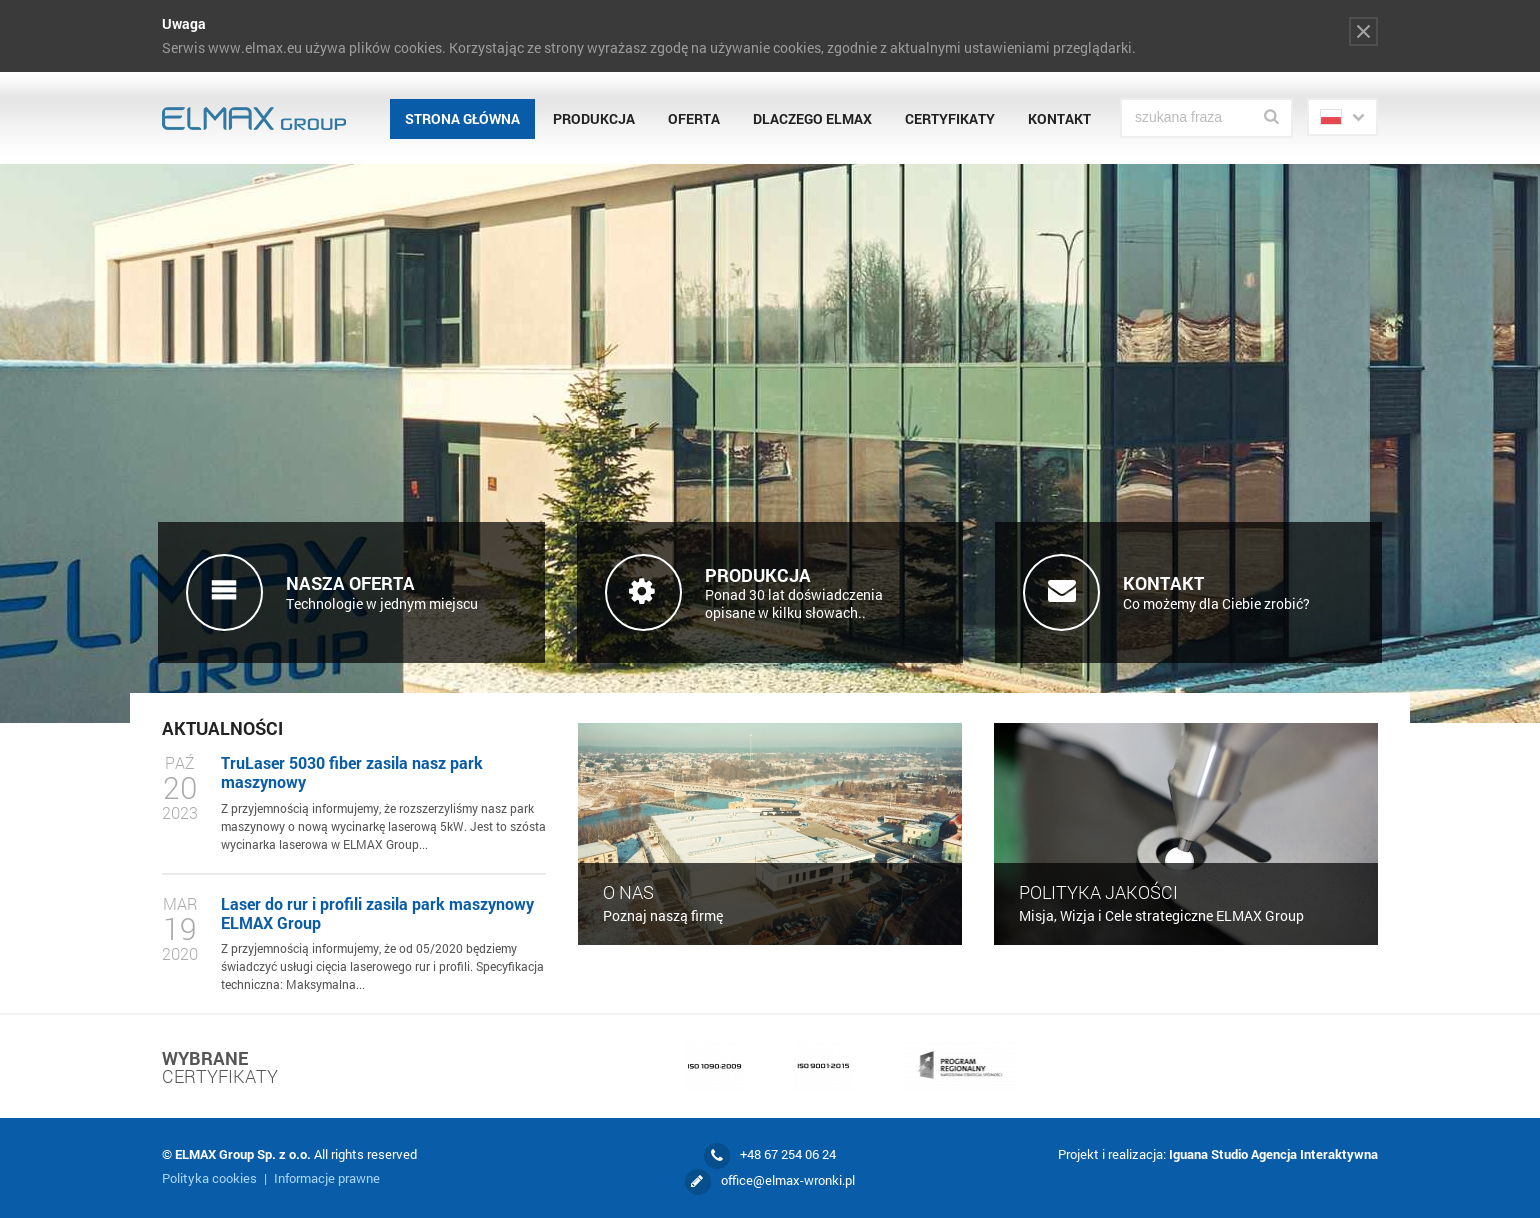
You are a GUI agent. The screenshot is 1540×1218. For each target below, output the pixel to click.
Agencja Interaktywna (1314, 1154)
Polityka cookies (209, 1178)
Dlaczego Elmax (812, 118)
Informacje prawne (327, 1178)
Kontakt (1059, 118)
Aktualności (222, 728)
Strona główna (462, 118)
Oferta (694, 118)
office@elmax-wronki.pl (788, 1180)
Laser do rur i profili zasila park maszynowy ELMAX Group (377, 913)
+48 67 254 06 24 (788, 1154)
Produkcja (594, 118)
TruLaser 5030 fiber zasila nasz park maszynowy (352, 772)
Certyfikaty (950, 118)
